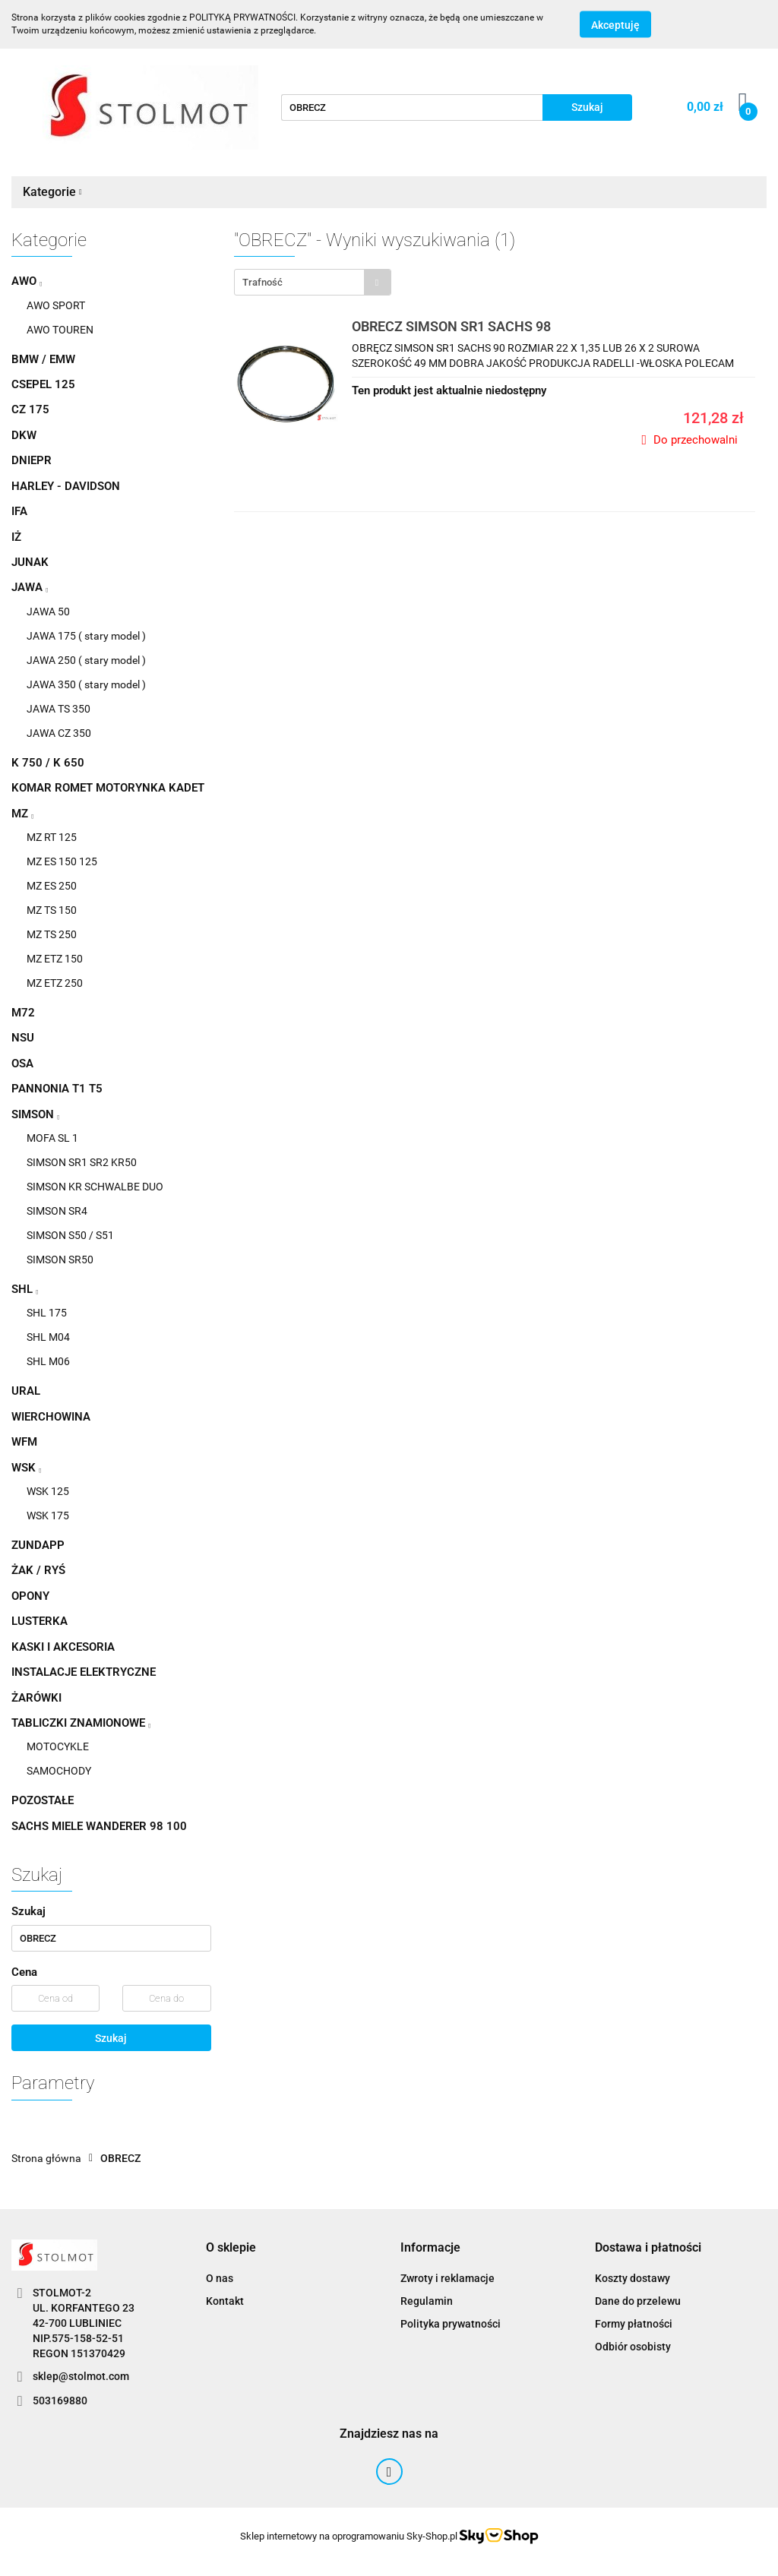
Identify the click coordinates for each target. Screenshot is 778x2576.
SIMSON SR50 (60, 1259)
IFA (19, 511)
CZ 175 (30, 409)
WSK (26, 1467)
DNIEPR (31, 460)
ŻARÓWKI (36, 1698)
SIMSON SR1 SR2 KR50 (82, 1162)
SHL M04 (48, 1337)
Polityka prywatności (450, 2324)
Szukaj (111, 2038)
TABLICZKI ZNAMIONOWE (80, 1723)
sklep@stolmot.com (81, 2376)
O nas (219, 2278)
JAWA (29, 587)
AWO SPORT (56, 305)
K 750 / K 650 (47, 763)
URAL (25, 1391)
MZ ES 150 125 (62, 861)
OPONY (30, 1596)
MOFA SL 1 (52, 1138)
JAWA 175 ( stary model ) (86, 636)
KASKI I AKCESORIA (63, 1647)
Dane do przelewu (638, 2301)
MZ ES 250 (52, 886)
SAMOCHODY (59, 1771)
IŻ (16, 537)
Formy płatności (633, 2324)
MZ (22, 813)
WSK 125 (48, 1491)
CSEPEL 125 (43, 384)
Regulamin (426, 2301)
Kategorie (52, 192)
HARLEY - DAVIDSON (65, 486)
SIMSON (35, 1114)
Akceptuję (615, 25)
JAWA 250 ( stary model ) (86, 660)
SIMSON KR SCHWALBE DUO (95, 1187)
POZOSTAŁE (42, 1800)
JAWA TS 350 (58, 709)
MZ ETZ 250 (55, 983)
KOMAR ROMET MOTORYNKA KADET (107, 788)
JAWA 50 (48, 611)
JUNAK (30, 562)
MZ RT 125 (52, 837)
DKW (23, 435)
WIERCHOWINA (50, 1417)
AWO (26, 281)
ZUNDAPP (38, 1545)
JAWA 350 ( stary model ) (86, 684)
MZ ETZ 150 (55, 959)
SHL (24, 1289)
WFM (24, 1442)
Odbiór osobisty (633, 2347)
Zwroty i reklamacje (447, 2278)
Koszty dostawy (632, 2278)
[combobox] (312, 282)
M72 (23, 1012)
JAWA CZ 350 (59, 733)
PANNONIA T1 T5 (57, 1088)
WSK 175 (48, 1515)
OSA (22, 1063)
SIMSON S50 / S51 (70, 1235)
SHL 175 (47, 1313)
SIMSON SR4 (57, 1211)
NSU (22, 1038)
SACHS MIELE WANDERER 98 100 (99, 1826)
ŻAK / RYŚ (38, 1570)
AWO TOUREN (60, 330)
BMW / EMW (43, 359)
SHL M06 (48, 1361)
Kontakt (225, 2301)
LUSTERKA (39, 1621)
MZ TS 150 (52, 910)
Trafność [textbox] (262, 282)
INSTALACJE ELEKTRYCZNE (83, 1672)
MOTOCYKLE (58, 1746)
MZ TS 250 (52, 934)
